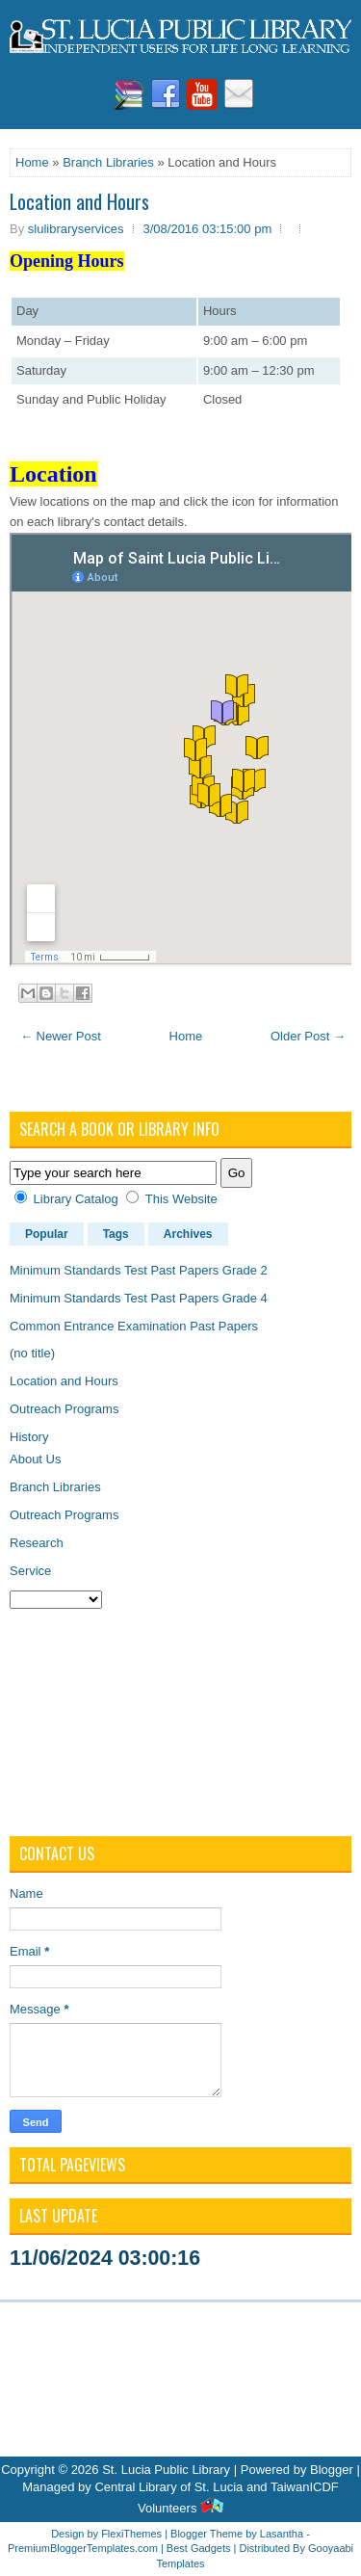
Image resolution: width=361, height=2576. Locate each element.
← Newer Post (60, 1036)
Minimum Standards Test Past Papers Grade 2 (139, 1270)
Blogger (331, 2469)
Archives (188, 1234)
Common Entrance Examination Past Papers (134, 1326)
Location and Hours (79, 201)
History (29, 1437)
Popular (46, 1234)
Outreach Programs (64, 1409)
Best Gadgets (199, 2548)
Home (32, 162)
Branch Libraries (108, 162)
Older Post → (308, 1036)
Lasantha (281, 2533)
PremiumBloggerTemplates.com (83, 2548)
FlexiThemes (131, 2533)
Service (30, 1571)
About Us (35, 1459)
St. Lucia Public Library (166, 2469)
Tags (116, 1234)
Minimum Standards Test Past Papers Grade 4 (139, 1298)
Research (37, 1543)
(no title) (32, 1353)
